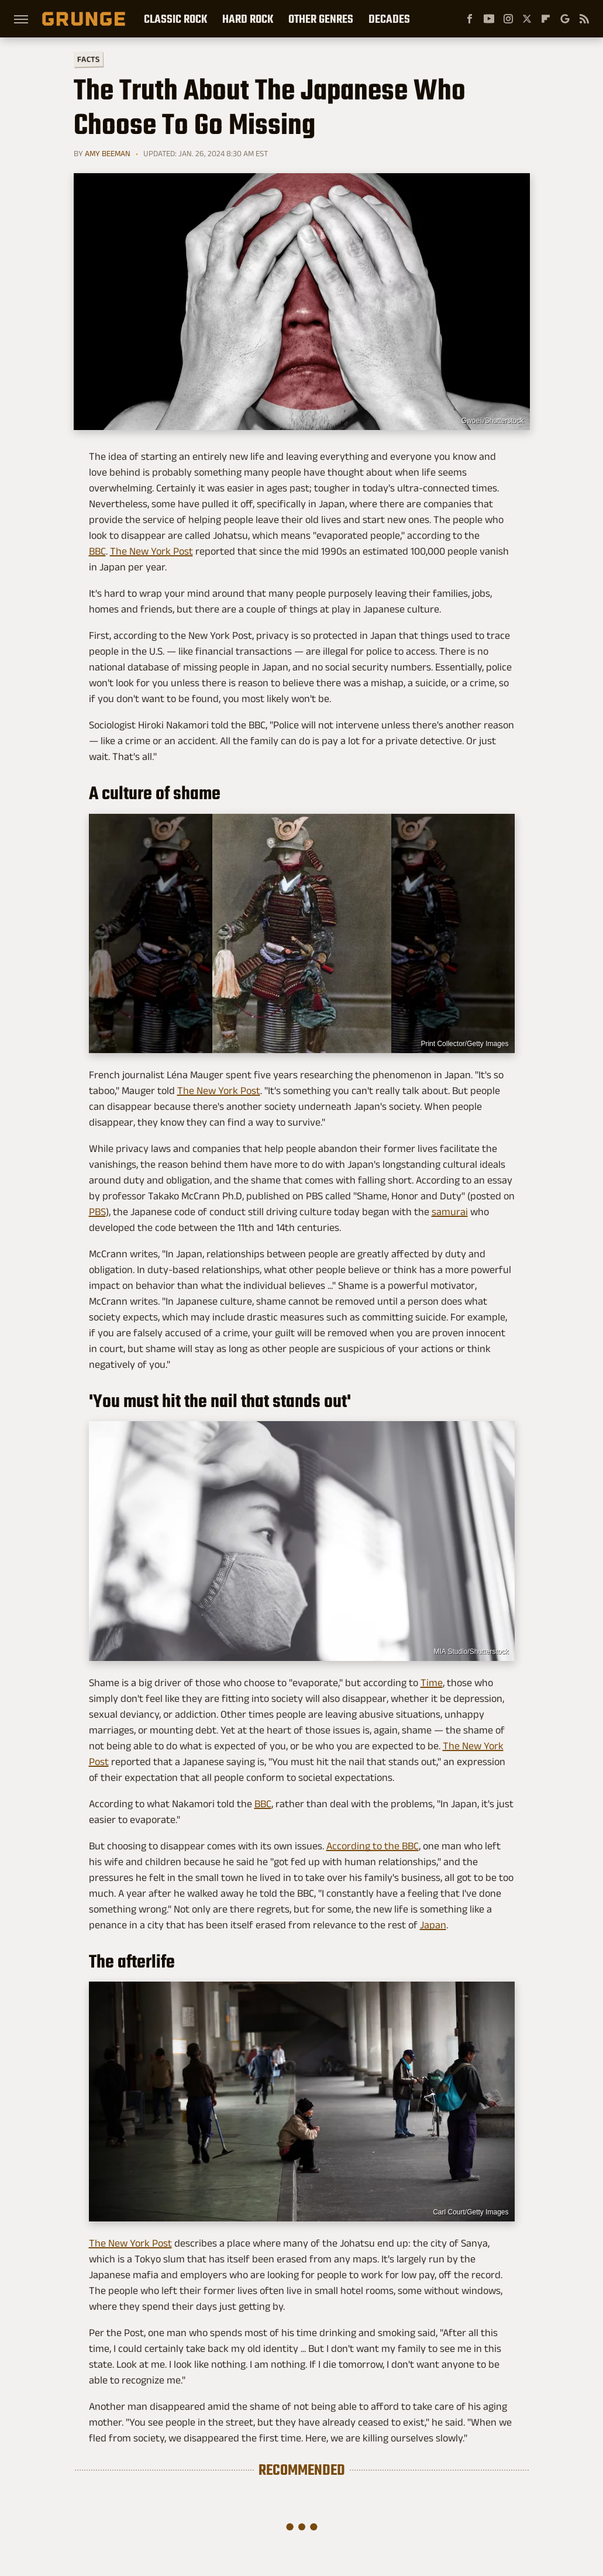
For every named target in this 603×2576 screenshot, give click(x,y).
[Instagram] (508, 18)
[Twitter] (527, 18)
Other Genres (320, 19)
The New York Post (151, 551)
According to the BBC (372, 1846)
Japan (433, 1925)
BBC (97, 551)
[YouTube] (489, 18)
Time (432, 1682)
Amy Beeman (107, 153)
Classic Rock (175, 19)
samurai (450, 1212)
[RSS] (584, 18)
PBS (97, 1212)
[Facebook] (469, 18)
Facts (88, 59)
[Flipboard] (545, 18)
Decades (389, 19)
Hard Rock (247, 19)
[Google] (565, 18)
